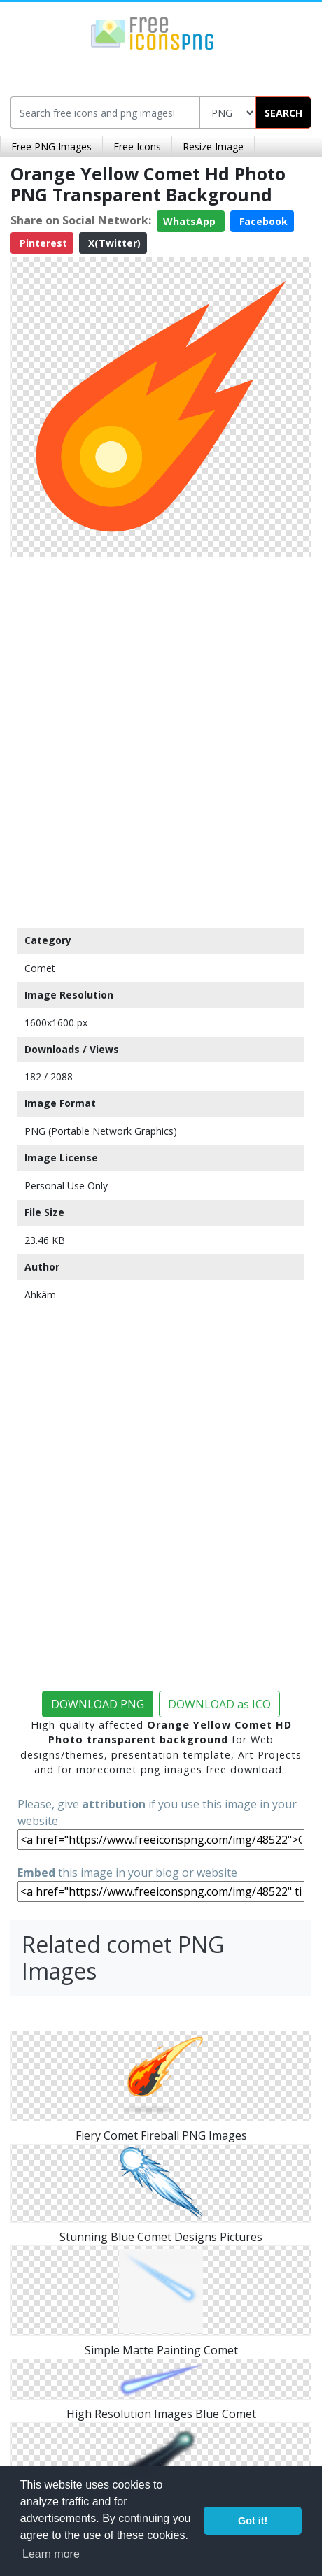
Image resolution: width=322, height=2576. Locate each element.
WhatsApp (190, 221)
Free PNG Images (51, 146)
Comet (39, 968)
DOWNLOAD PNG (97, 1704)
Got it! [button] (252, 2520)
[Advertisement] (161, 739)
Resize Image (213, 146)
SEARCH (283, 113)
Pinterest (42, 243)
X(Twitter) (113, 243)
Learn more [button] (51, 2554)
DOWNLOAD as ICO (219, 1704)
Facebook (262, 221)
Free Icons (137, 146)
